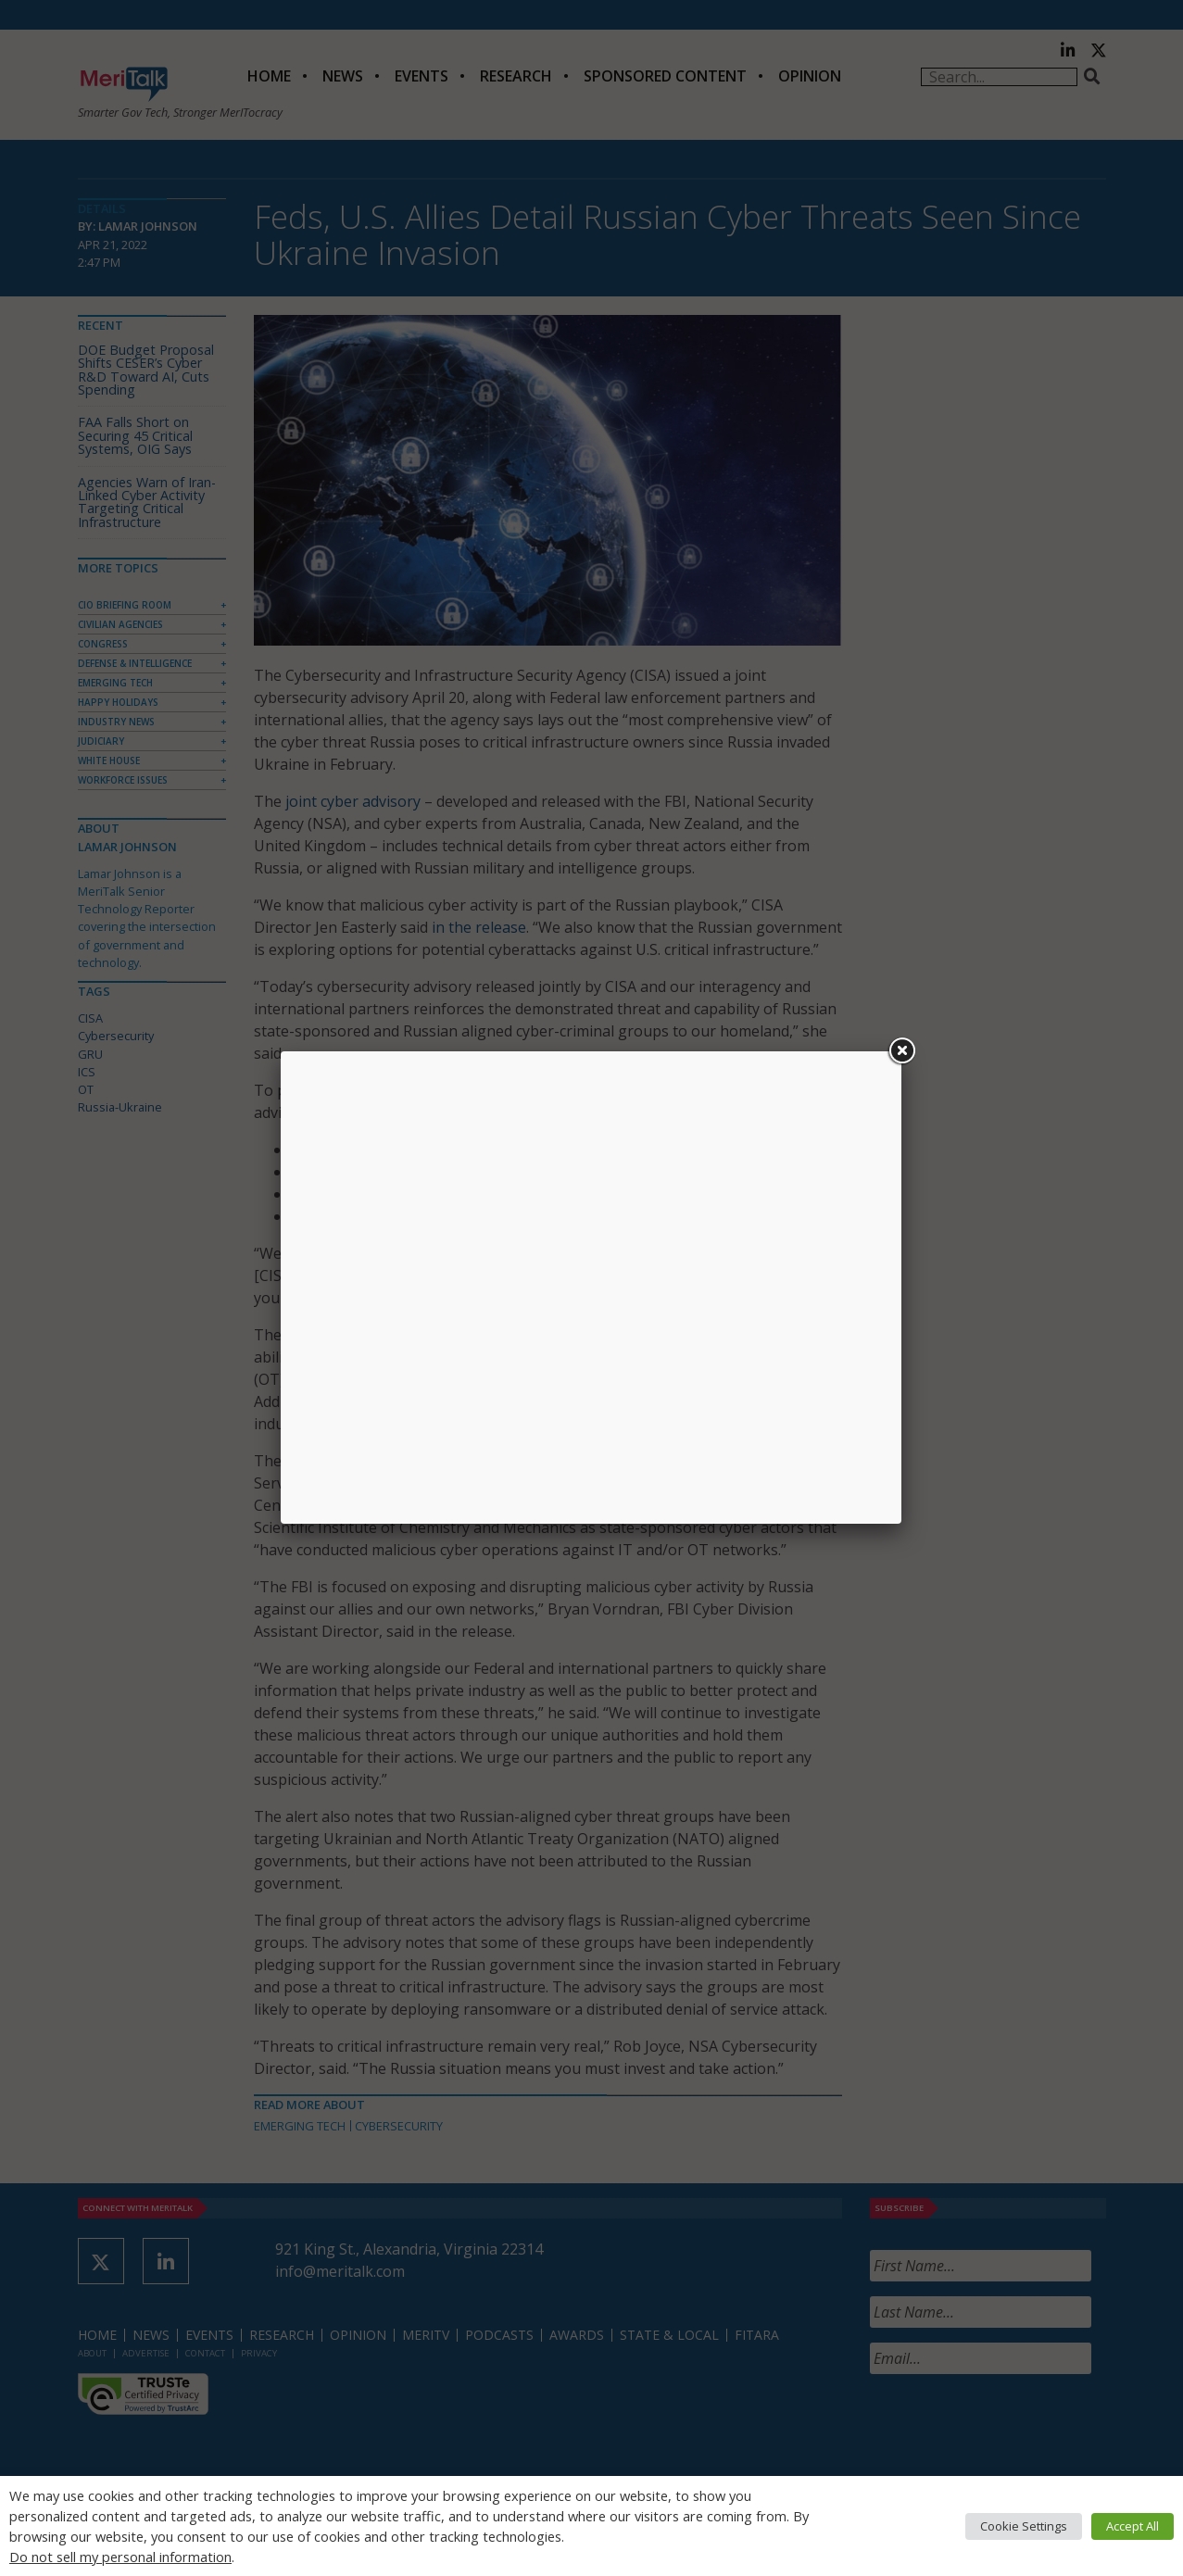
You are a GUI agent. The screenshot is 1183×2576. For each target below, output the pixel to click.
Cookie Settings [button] (1023, 2526)
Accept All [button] (1132, 2526)
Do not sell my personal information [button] (120, 2556)
